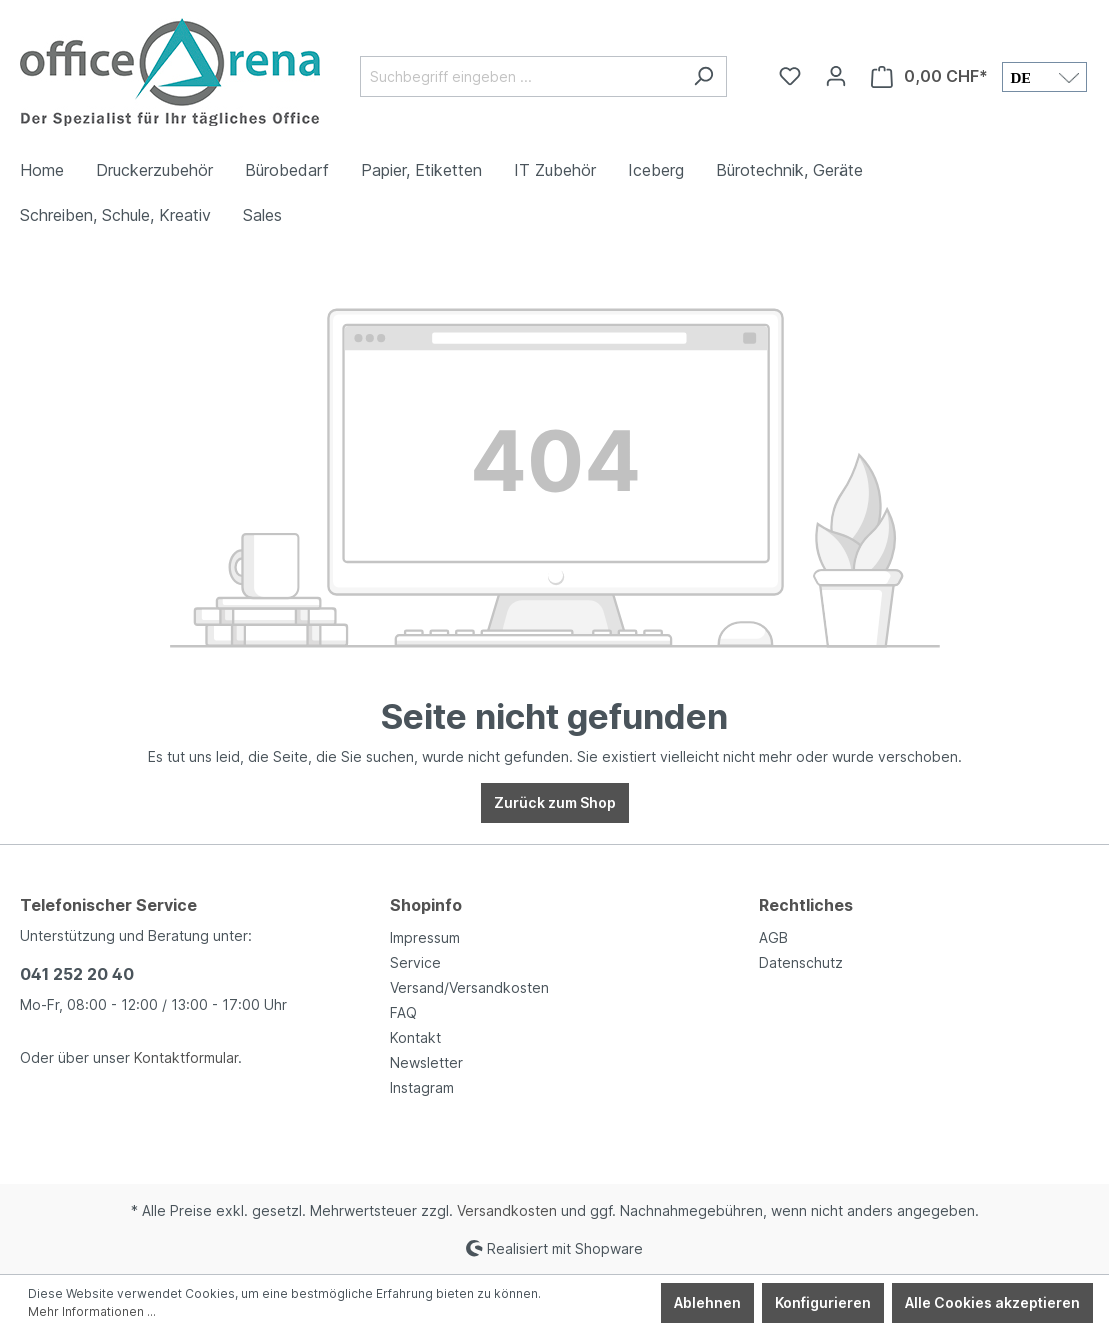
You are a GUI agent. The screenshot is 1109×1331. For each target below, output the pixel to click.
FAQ (403, 1012)
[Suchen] (703, 76)
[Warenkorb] (929, 76)
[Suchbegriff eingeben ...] (520, 76)
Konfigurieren (823, 1302)
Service (415, 962)
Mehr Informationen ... (92, 1311)
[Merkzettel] (790, 76)
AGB (773, 937)
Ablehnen (707, 1302)
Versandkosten (507, 1210)
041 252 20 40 (77, 974)
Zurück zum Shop (555, 802)
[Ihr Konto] (836, 76)
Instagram (422, 1087)
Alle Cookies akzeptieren (992, 1302)
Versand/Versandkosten (469, 987)
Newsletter (426, 1062)
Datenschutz (801, 962)
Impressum (425, 937)
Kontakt (415, 1037)
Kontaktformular (186, 1057)
